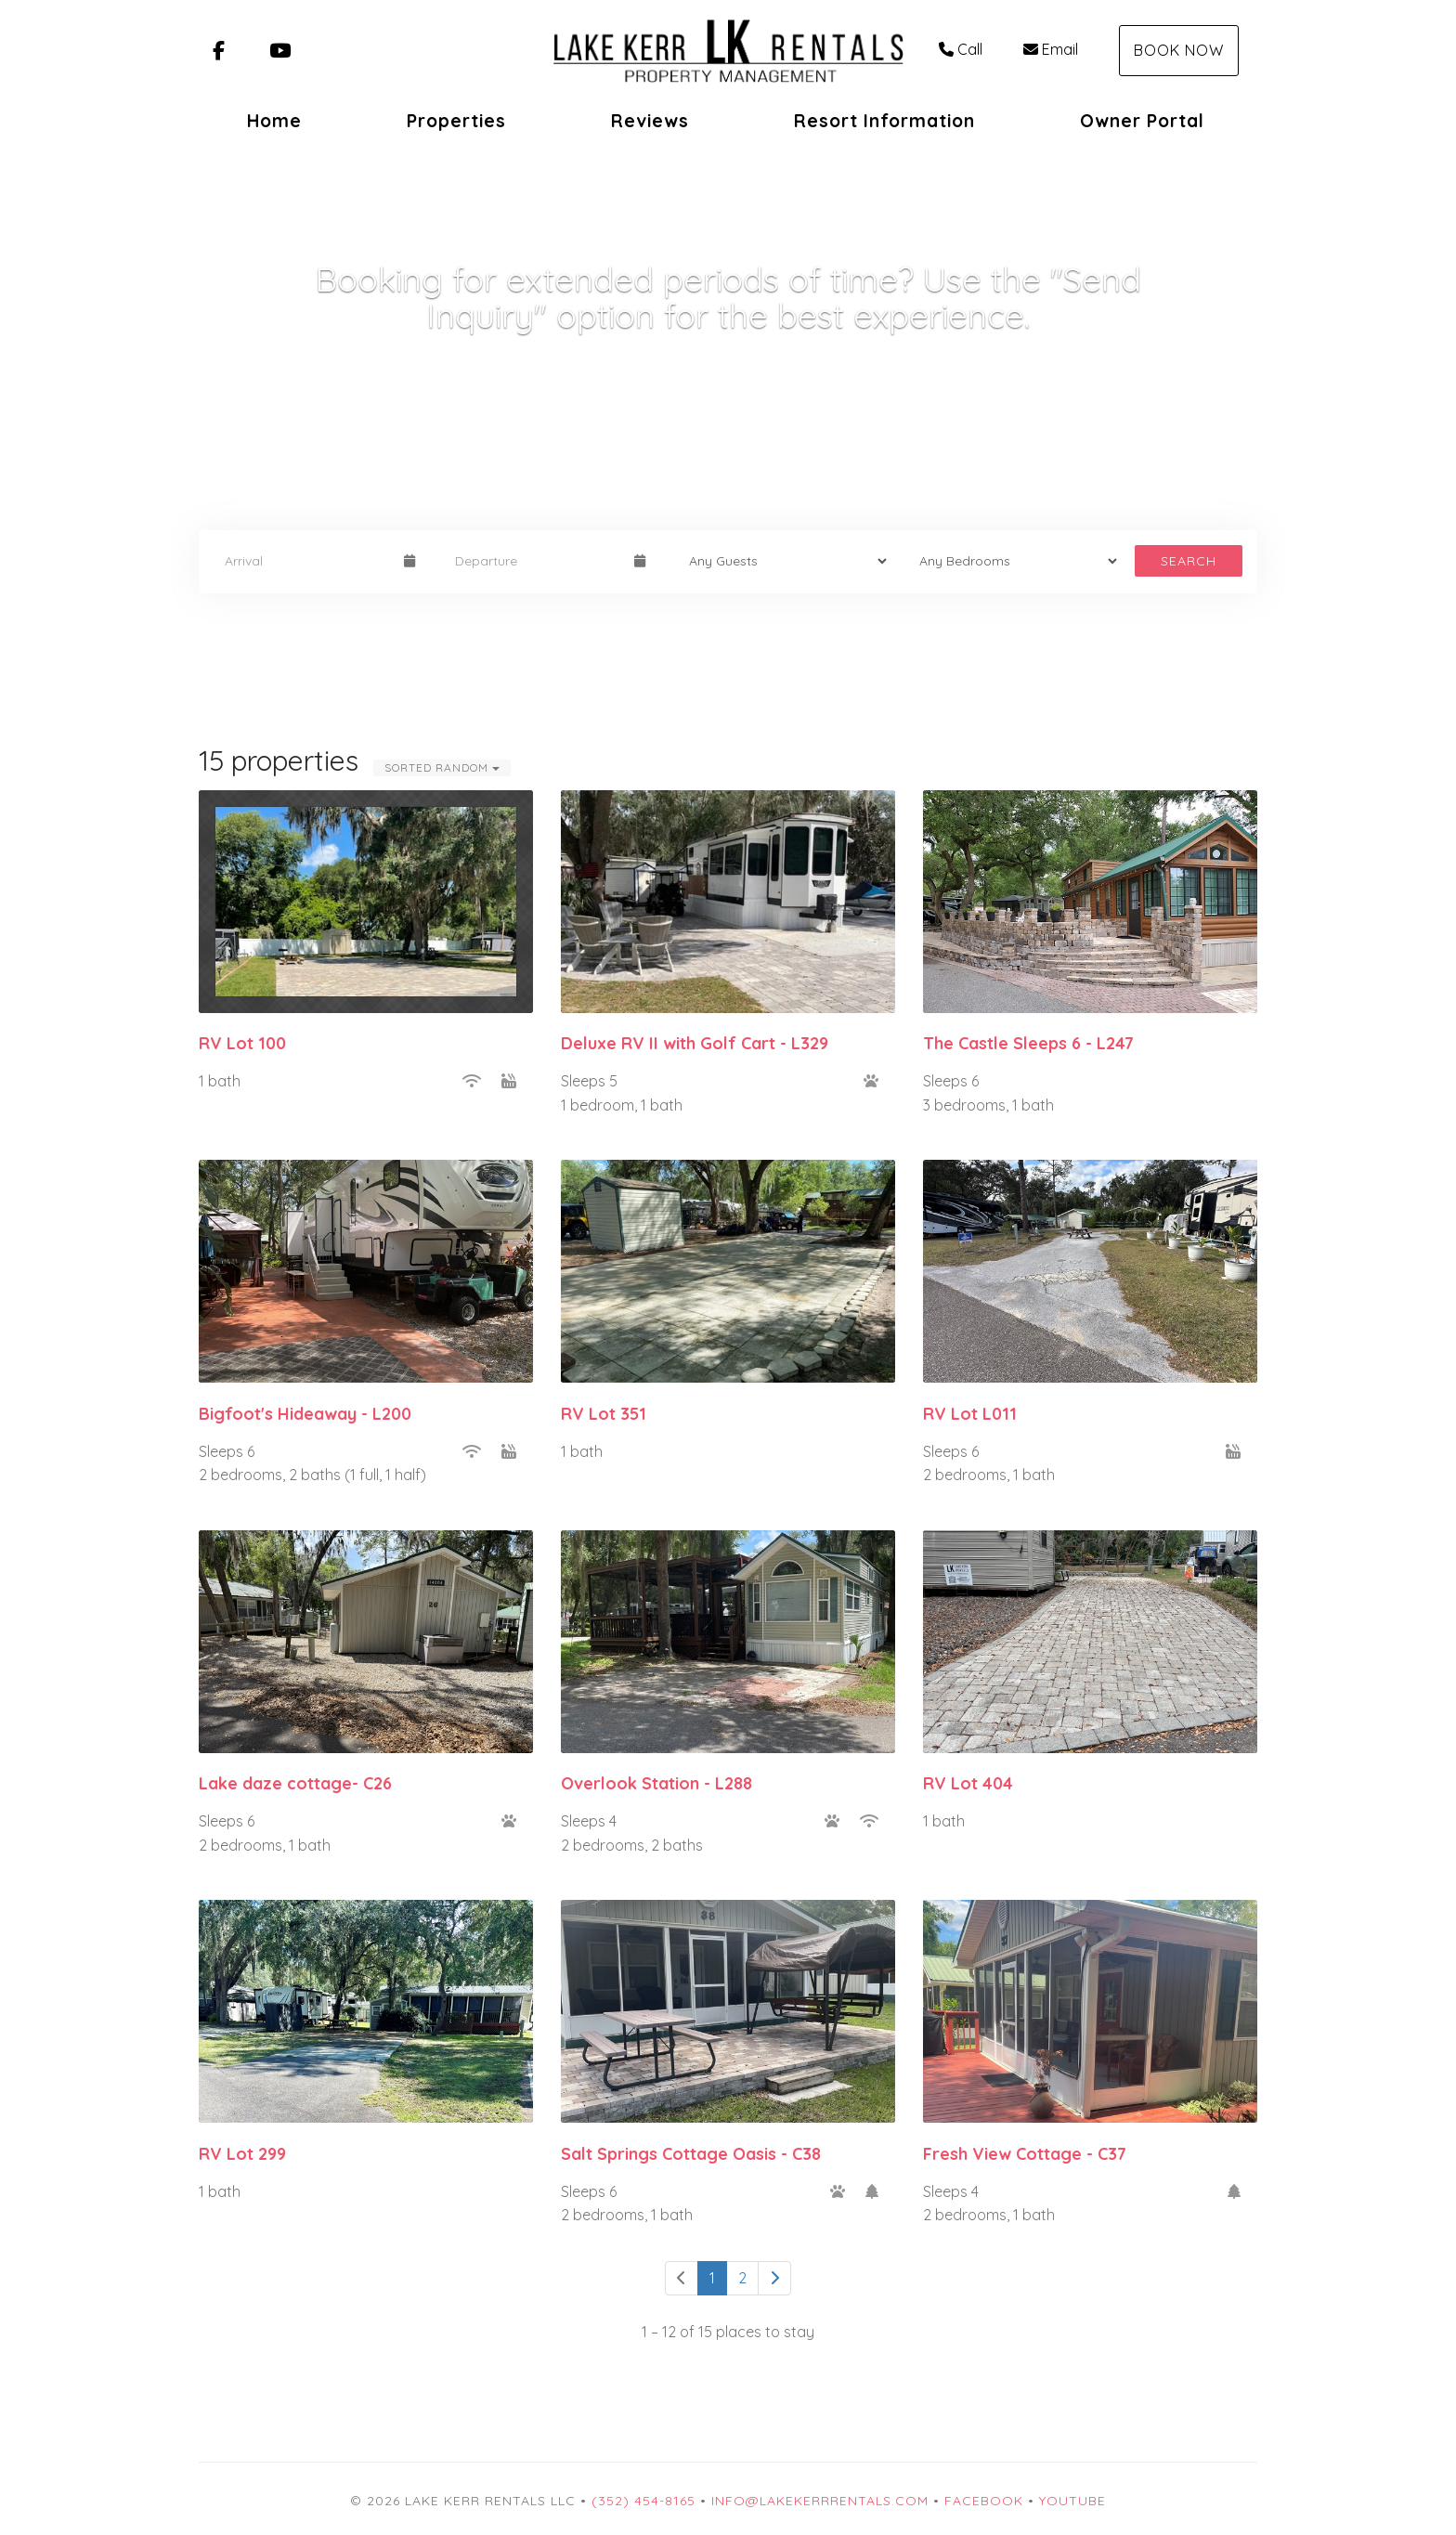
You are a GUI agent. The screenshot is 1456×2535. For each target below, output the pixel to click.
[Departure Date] (537, 561)
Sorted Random (442, 767)
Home (274, 121)
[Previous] (681, 2278)
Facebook (983, 2500)
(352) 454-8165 (644, 2500)
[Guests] (782, 561)
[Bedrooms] (1012, 561)
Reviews (650, 121)
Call (960, 49)
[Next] (774, 2278)
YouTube (1072, 2500)
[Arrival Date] (306, 561)
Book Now (1179, 50)
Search (1188, 560)
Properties (456, 121)
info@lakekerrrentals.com (820, 2500)
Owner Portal (1142, 121)
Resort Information (884, 121)
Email (1050, 49)
